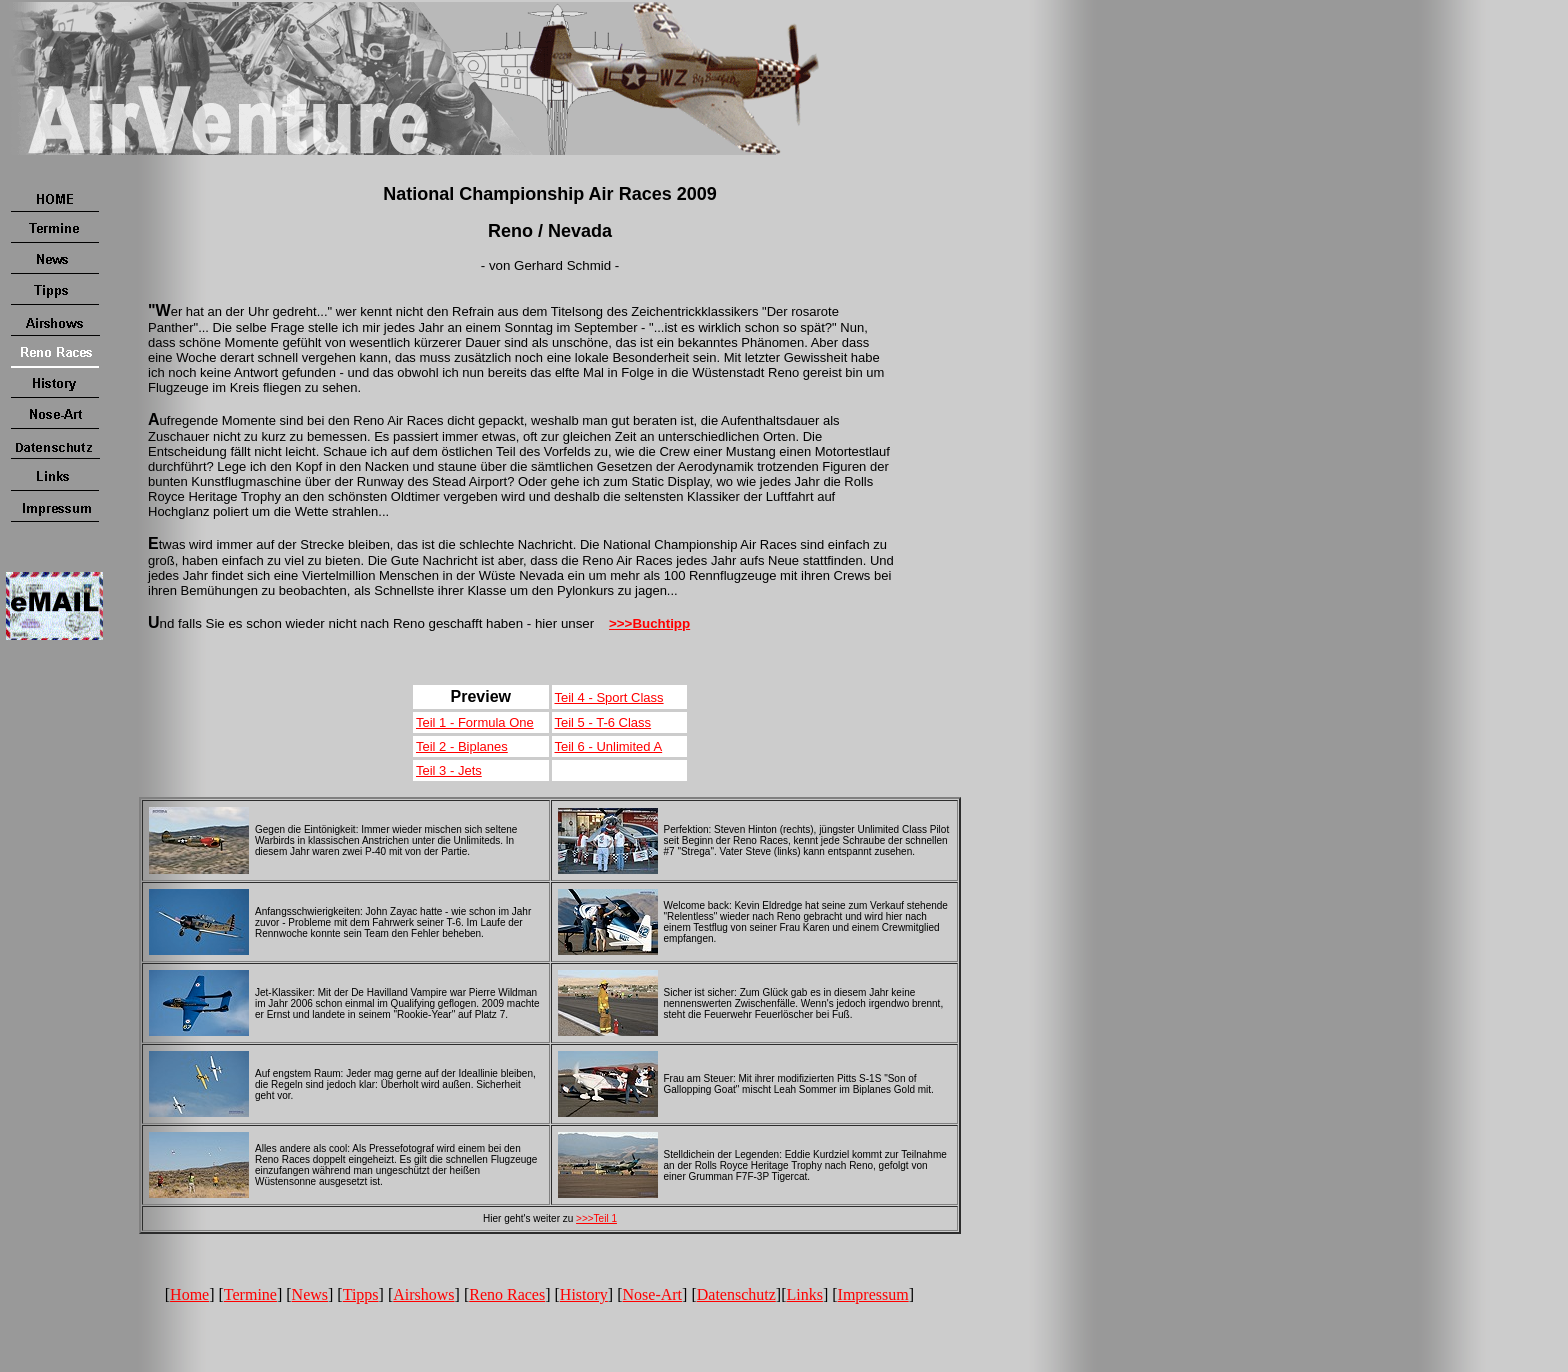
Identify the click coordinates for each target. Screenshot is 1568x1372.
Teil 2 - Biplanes (462, 746)
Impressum (873, 1294)
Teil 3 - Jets (449, 770)
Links (804, 1294)
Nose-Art (653, 1294)
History (584, 1294)
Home (189, 1294)
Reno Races (507, 1294)
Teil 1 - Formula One (475, 722)
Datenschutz (736, 1294)
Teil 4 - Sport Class (609, 697)
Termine (250, 1294)
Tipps (361, 1294)
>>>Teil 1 (596, 1218)
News (310, 1294)
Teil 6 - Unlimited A (609, 746)
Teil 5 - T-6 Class (603, 722)
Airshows (423, 1294)
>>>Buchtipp (649, 623)
